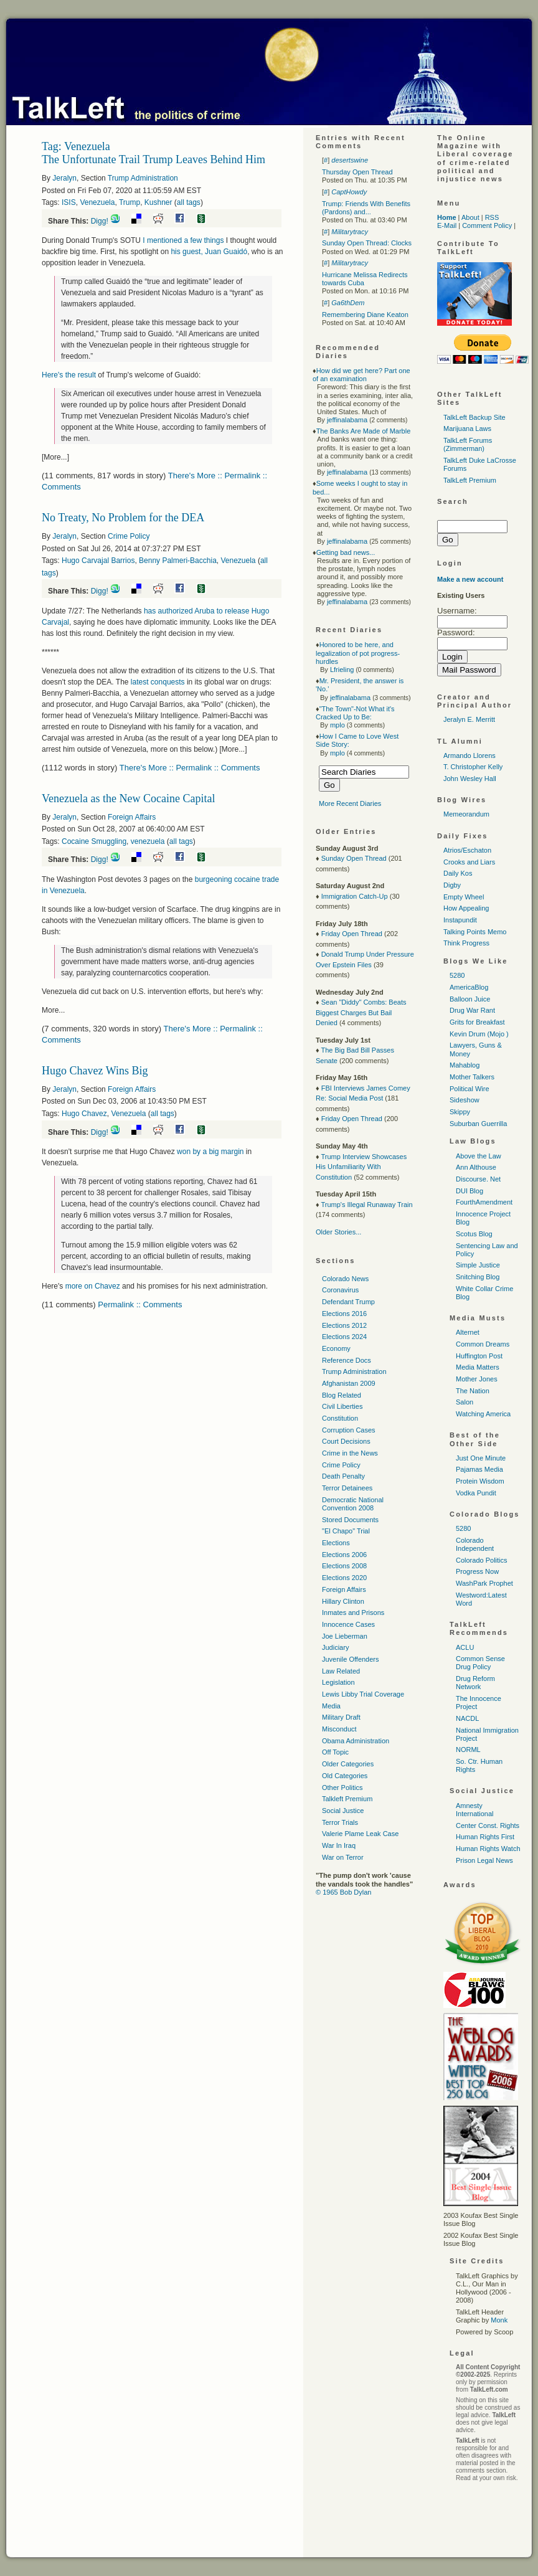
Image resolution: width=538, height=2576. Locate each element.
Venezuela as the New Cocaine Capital (128, 798)
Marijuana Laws (467, 428)
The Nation (472, 1391)
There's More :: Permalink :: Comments (190, 767)
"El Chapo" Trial (346, 1531)
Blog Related (341, 1395)
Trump (129, 202)
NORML (468, 1749)
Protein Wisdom (480, 1481)
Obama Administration (355, 1741)
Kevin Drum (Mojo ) (479, 1034)
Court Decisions (346, 1441)
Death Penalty (343, 1476)
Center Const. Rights (487, 1825)
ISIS (69, 202)
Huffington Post (479, 1356)
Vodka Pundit (476, 1493)
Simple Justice (478, 1265)
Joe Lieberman (344, 1636)
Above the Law (478, 1156)
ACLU (465, 1647)
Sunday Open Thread (354, 858)
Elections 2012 (344, 1325)
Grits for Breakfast (477, 1022)
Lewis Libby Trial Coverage (363, 1694)
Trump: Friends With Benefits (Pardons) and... (366, 207)
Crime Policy (128, 536)
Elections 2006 (344, 1554)
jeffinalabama (347, 420)
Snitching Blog (477, 1277)
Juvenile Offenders (350, 1659)
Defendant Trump (348, 1301)
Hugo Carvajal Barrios (98, 560)
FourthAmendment (484, 1202)
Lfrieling (342, 669)
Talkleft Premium (347, 1798)
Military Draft (341, 1717)
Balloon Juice (470, 999)
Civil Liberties (342, 1406)
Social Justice (343, 1810)
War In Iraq (339, 1845)
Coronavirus (340, 1290)
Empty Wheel (463, 897)
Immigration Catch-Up (354, 896)
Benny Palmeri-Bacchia (178, 560)
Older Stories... (338, 1232)
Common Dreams (482, 1344)
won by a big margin (210, 1151)
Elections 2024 (344, 1336)
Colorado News (345, 1278)
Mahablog (464, 1065)
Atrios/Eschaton (467, 850)
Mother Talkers (472, 1077)
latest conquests (158, 682)
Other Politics (342, 1787)
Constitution (340, 1418)
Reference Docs (346, 1360)
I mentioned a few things (183, 240)
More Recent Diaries (350, 803)
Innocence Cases (348, 1624)
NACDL (467, 1718)
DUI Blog (469, 1191)
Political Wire (469, 1088)
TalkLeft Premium (469, 480)
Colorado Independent (475, 1544)
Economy (336, 1348)
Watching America (483, 1414)
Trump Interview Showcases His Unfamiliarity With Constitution (361, 1167)
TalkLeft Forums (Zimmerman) (467, 444)
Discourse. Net (478, 1179)
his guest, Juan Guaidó (209, 251)
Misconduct (339, 1729)
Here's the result (69, 375)
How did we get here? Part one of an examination (361, 374)
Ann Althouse (476, 1167)
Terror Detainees (347, 1488)
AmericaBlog (469, 987)
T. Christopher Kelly (473, 766)
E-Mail (446, 225)
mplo (337, 725)
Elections (336, 1542)
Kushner (158, 202)
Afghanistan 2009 (348, 1383)
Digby (452, 885)
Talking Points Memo (475, 931)
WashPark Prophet (484, 1583)
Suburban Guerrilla (478, 1123)
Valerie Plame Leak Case (360, 1833)
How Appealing (466, 908)
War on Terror (343, 1857)
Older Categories (348, 1764)
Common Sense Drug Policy (480, 1662)
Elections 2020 (344, 1577)
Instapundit (460, 920)
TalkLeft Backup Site (474, 417)
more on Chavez (92, 1286)
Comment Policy (487, 225)
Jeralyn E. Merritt (469, 719)
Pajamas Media (479, 1469)
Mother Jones (477, 1379)
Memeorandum (466, 814)
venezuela (148, 841)
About (470, 217)
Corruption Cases (348, 1430)
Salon (464, 1402)
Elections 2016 (344, 1313)
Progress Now (477, 1571)
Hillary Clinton (343, 1601)
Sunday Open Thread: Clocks (367, 243)
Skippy (460, 1111)
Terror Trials (340, 1822)
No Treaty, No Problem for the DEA (123, 517)
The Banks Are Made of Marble (363, 431)
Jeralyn (64, 178)
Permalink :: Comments (140, 1304)
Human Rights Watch (488, 1848)
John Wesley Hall (469, 778)
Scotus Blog (474, 1234)
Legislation (338, 1682)
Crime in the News (350, 1453)
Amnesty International (475, 1809)
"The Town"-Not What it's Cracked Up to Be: (355, 713)
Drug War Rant (472, 1010)
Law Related (341, 1671)
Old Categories (344, 1775)
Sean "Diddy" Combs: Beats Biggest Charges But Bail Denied (361, 1012)
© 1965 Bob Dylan (343, 1892)
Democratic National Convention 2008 (353, 1504)
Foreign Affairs (132, 817)
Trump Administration (143, 178)
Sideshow (464, 1100)
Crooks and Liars (469, 862)
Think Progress (466, 943)
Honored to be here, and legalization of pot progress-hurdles (358, 653)
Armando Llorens (469, 755)
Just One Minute (481, 1458)
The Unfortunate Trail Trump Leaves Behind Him (153, 159)
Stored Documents (350, 1519)
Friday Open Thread (351, 933)
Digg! (99, 221)
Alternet (467, 1332)
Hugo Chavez (84, 1113)
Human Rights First (485, 1836)
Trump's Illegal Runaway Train (366, 1204)
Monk (499, 2320)
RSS (492, 217)
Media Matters (477, 1367)
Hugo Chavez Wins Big (95, 1070)
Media (331, 1706)
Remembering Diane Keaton (365, 314)
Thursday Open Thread (357, 172)
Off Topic (335, 1752)
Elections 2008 (344, 1566)
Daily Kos (457, 873)
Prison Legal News (484, 1860)
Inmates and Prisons (353, 1612)
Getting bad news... (345, 552)
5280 (457, 975)
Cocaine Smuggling (94, 841)
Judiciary (335, 1647)
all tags (189, 202)
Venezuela (97, 202)
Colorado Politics (481, 1560)
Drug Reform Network (475, 1682)
